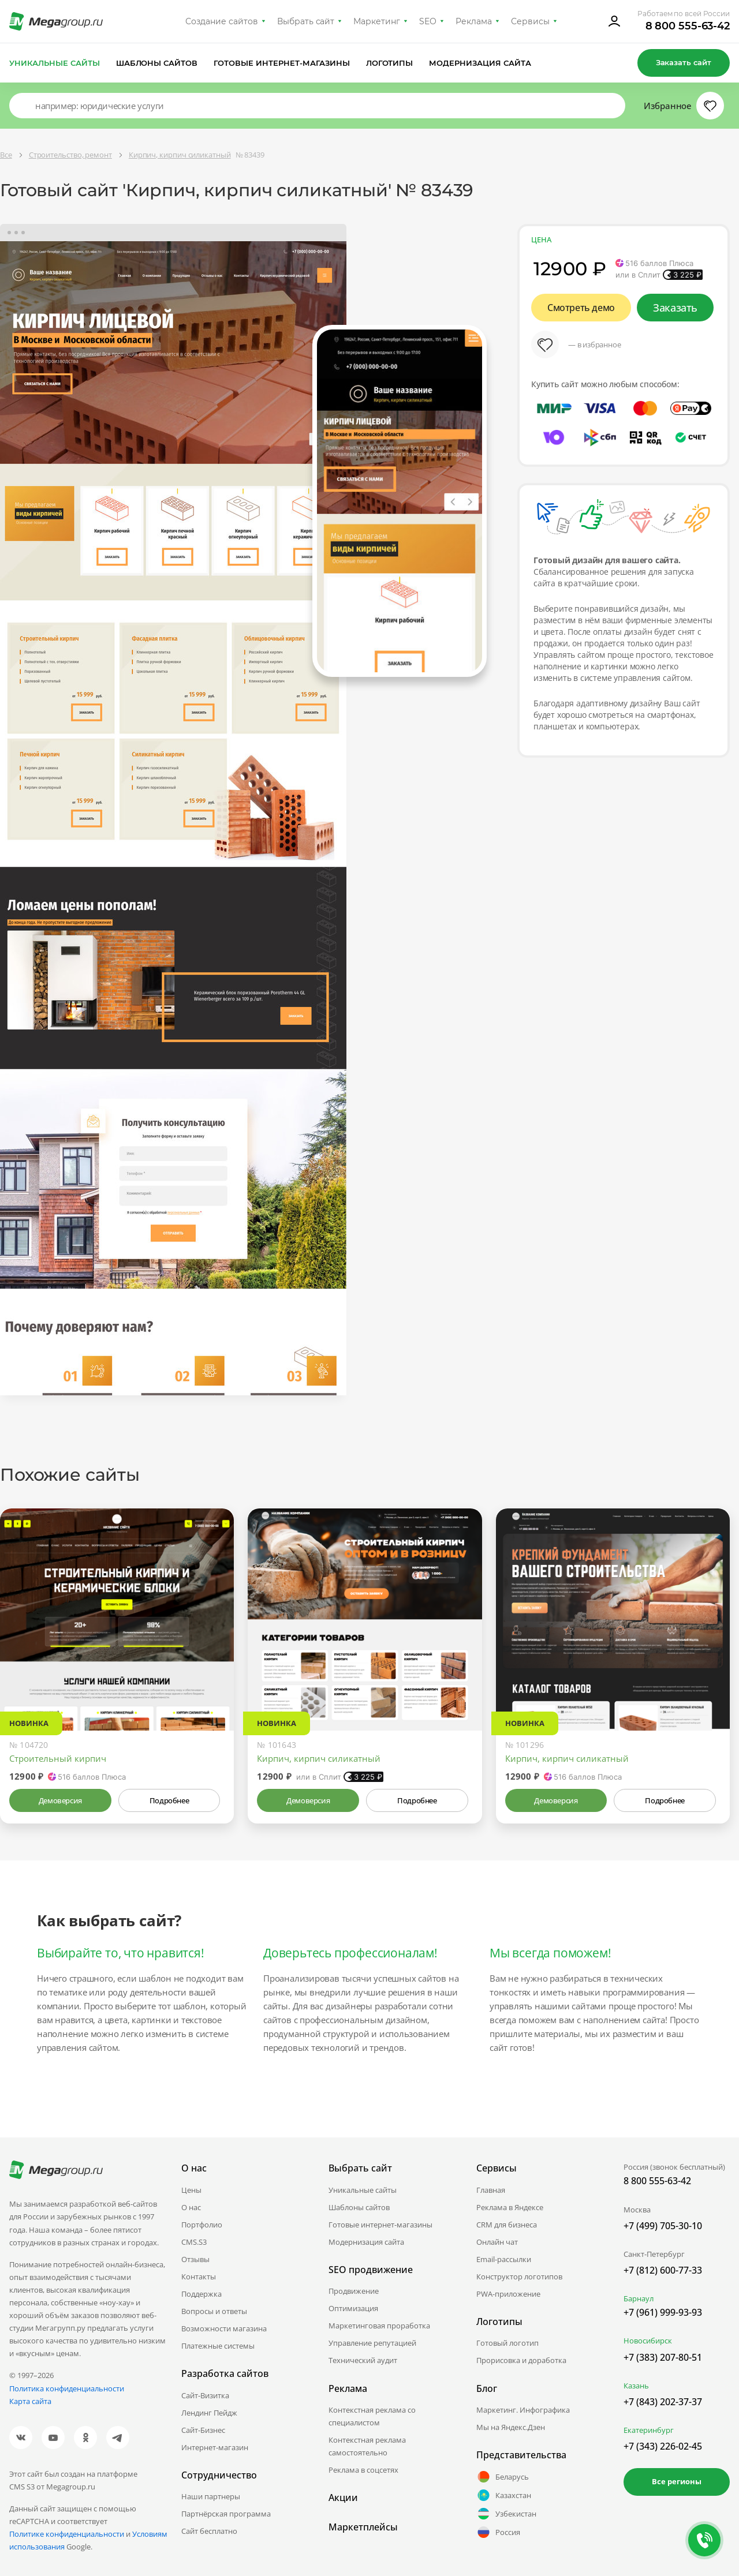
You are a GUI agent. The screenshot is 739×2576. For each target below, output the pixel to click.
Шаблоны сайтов (157, 63)
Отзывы (195, 2259)
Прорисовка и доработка (521, 2360)
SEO (427, 21)
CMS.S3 (194, 2242)
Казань (636, 2385)
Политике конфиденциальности (66, 2534)
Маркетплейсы (363, 2527)
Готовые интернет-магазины (281, 63)
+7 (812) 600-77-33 (663, 2270)
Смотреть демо (581, 307)
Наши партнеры (210, 2496)
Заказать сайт (683, 62)
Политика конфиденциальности (66, 2388)
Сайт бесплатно (209, 2531)
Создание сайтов (221, 21)
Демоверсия (60, 1800)
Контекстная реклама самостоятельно (367, 2446)
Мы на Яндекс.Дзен (510, 2427)
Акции (343, 2497)
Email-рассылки (503, 2259)
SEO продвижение (371, 2269)
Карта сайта (30, 2401)
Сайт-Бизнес (203, 2430)
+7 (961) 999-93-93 (663, 2312)
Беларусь (502, 2477)
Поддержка (201, 2294)
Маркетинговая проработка (379, 2325)
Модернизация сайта (480, 63)
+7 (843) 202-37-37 (663, 2401)
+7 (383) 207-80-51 (663, 2357)
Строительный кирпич (57, 1758)
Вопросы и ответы (214, 2311)
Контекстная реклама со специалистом (372, 2416)
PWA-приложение (508, 2294)
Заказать (675, 307)
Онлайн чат (497, 2242)
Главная (490, 2190)
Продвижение (354, 2291)
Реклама (474, 21)
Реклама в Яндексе (509, 2207)
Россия (498, 2532)
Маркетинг (376, 21)
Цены (191, 2190)
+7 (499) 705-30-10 (663, 2225)
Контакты (198, 2276)
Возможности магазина (224, 2328)
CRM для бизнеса (506, 2224)
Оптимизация (353, 2308)
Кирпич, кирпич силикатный (318, 1758)
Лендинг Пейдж (209, 2412)
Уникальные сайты (54, 63)
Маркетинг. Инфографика (523, 2410)
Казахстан (503, 2495)
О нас (191, 2207)
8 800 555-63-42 (687, 26)
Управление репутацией (372, 2343)
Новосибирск (648, 2340)
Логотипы (389, 63)
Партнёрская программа (226, 2513)
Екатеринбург (649, 2430)
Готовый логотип (507, 2343)
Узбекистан (506, 2514)
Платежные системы (218, 2346)
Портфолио (201, 2224)
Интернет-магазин (214, 2447)
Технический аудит (363, 2360)
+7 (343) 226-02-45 (663, 2446)
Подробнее (169, 1800)
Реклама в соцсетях (363, 2470)
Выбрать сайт (306, 21)
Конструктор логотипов (519, 2276)
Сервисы (530, 21)
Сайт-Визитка (205, 2395)
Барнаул (639, 2298)
